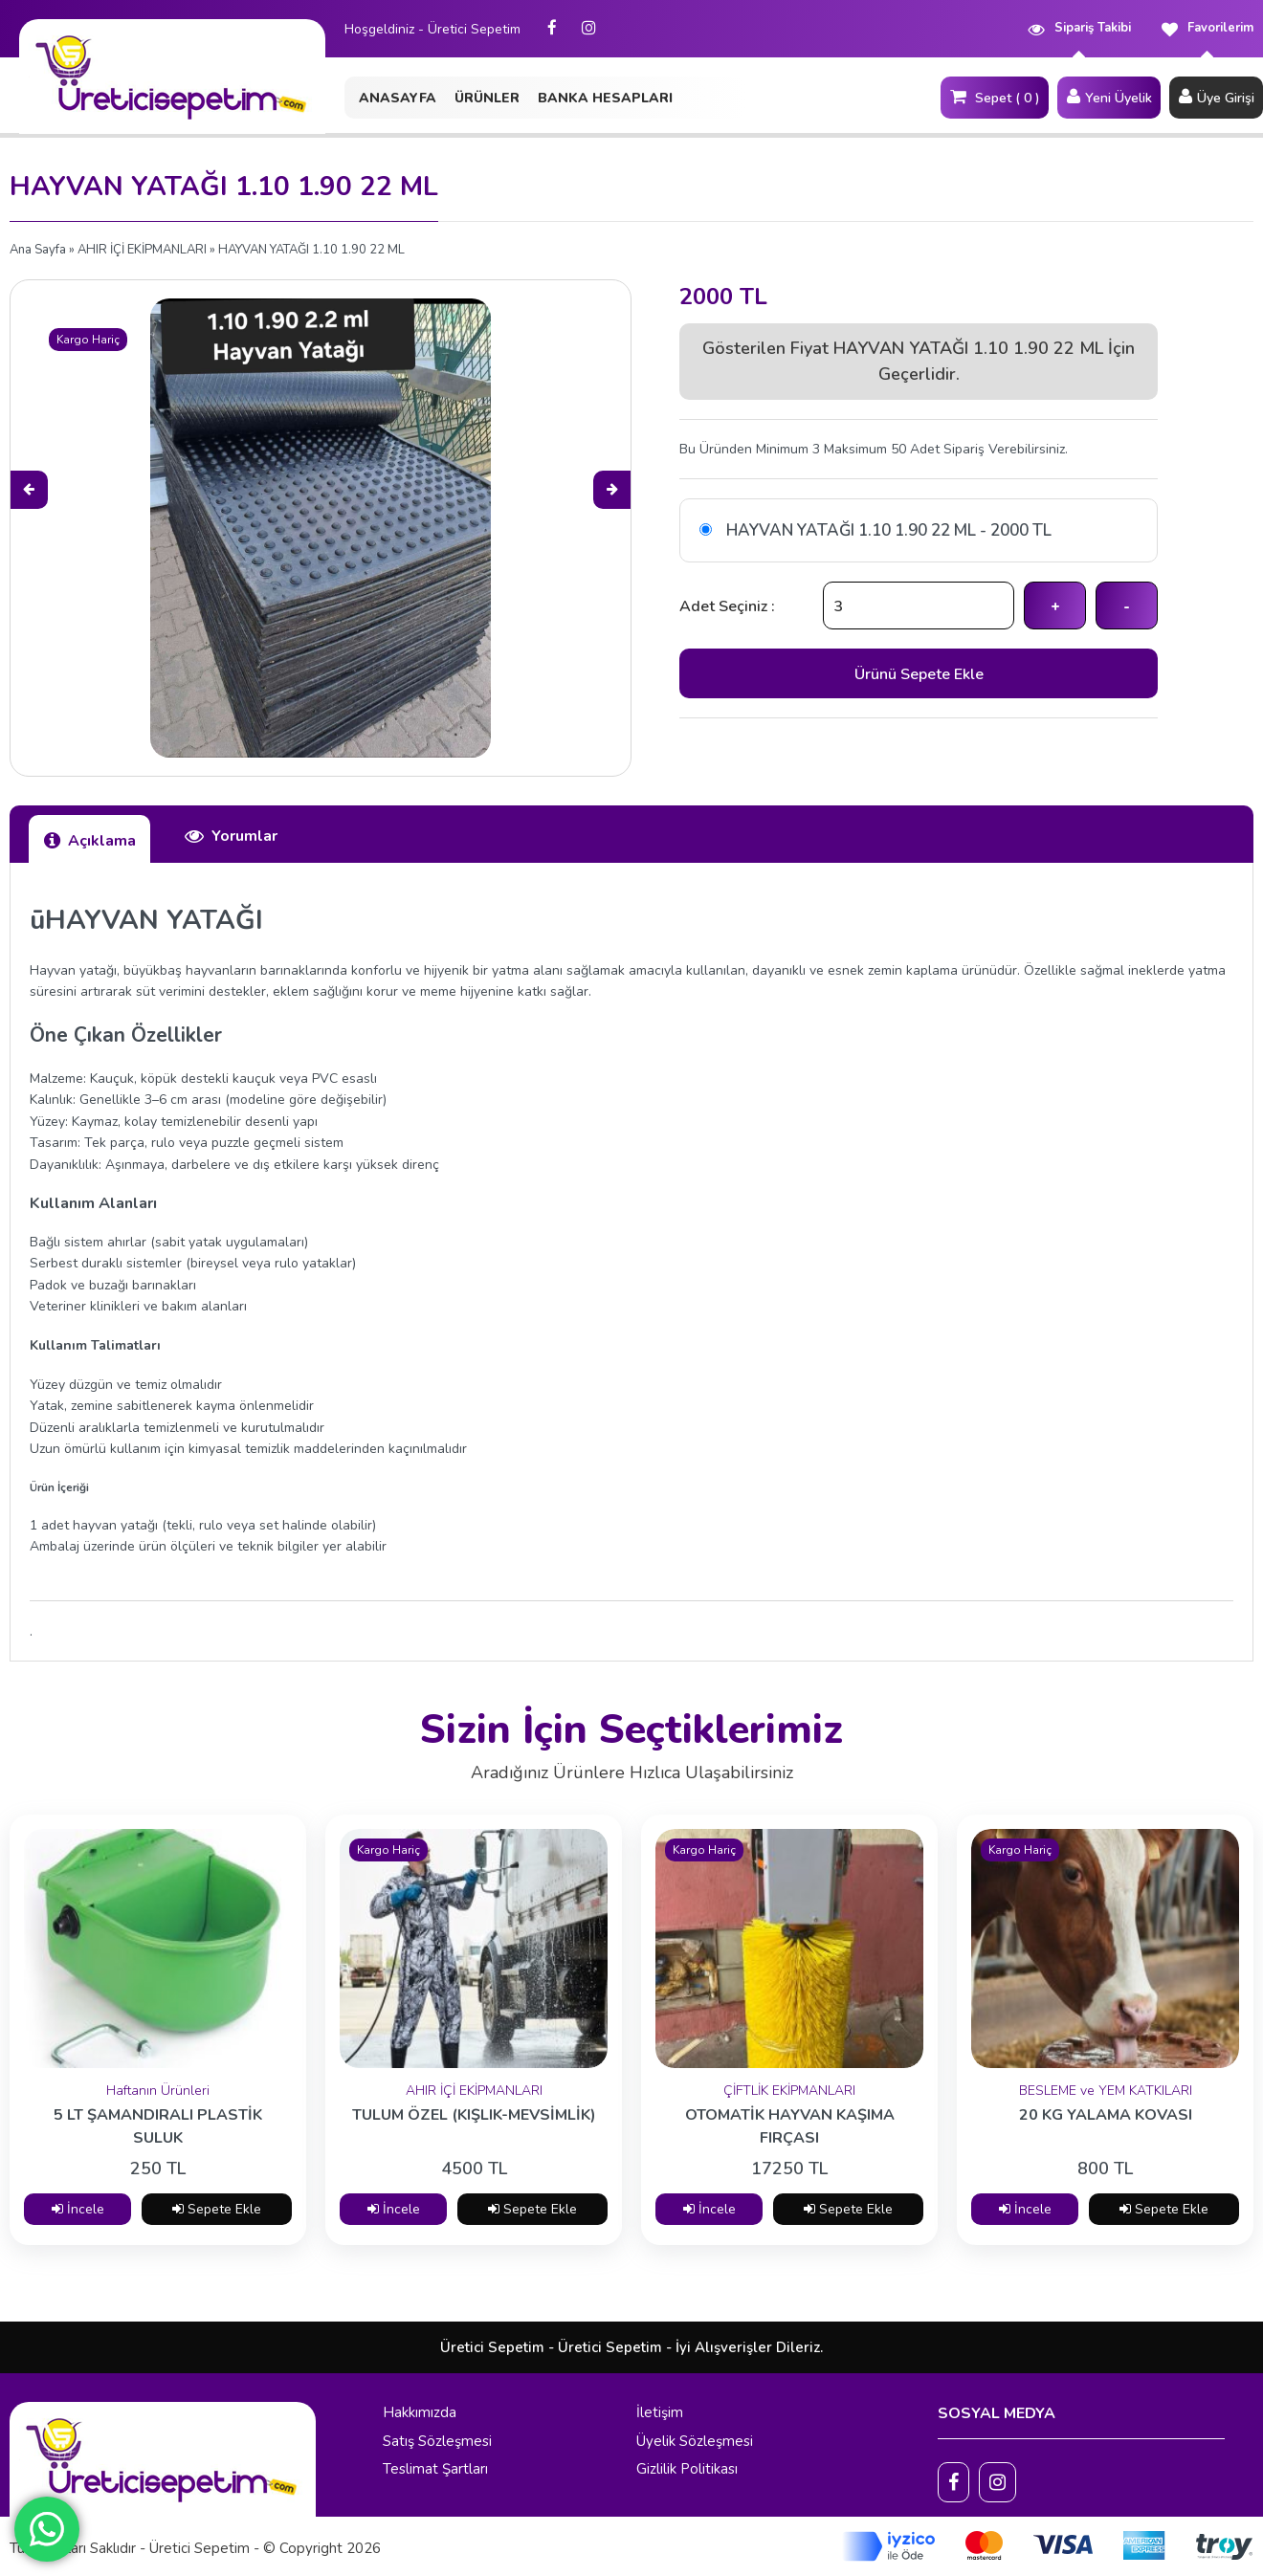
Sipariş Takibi (1079, 28)
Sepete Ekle (216, 2209)
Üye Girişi (1216, 96)
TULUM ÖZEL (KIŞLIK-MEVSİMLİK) (474, 2114)
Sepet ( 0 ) (994, 96)
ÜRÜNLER (487, 98)
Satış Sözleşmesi (437, 2441)
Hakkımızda (419, 2412)
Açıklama (89, 840)
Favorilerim (1206, 28)
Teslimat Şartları (435, 2468)
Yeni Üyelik (1109, 96)
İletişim (659, 2412)
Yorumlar (230, 836)
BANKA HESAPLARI (605, 98)
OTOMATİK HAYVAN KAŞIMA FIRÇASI (790, 2125)
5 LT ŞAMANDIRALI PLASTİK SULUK (158, 2125)
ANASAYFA (397, 98)
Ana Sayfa (38, 249)
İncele (78, 2209)
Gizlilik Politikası (687, 2468)
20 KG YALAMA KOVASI (1105, 2114)
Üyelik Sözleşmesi (694, 2441)
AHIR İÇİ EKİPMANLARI (142, 249)
